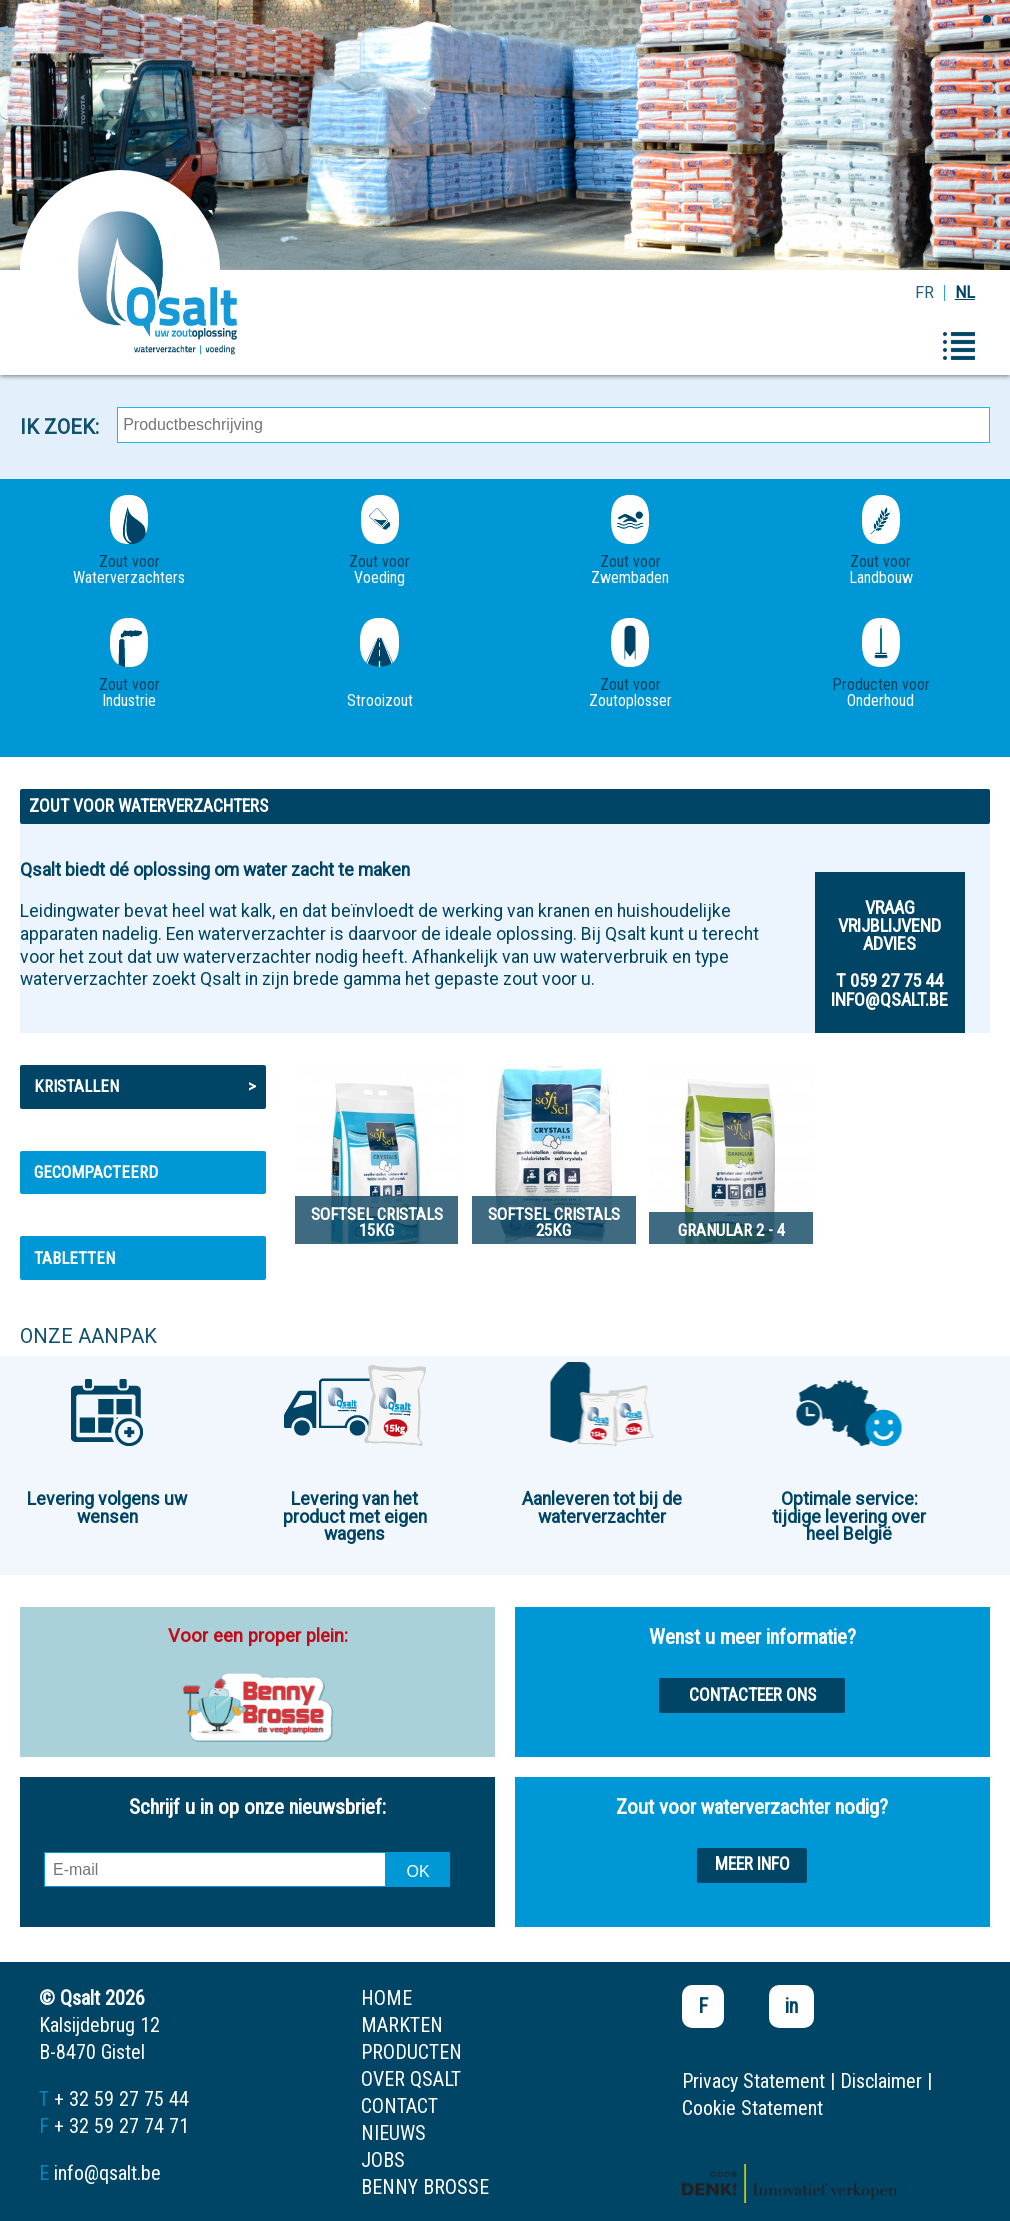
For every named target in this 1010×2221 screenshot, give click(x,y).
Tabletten (74, 1258)
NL (965, 292)
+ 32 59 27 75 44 (121, 2099)
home (386, 1998)
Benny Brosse (425, 2187)
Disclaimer (881, 2081)
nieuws (393, 2133)
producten (411, 2052)
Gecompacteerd (96, 1172)
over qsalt (411, 2079)
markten (402, 2025)
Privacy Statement (753, 2081)
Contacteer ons (752, 1695)
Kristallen (145, 1086)
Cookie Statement (752, 2108)
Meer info (752, 1864)
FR (924, 292)
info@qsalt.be (107, 2173)
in (791, 2006)
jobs (383, 2160)
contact (399, 2106)
